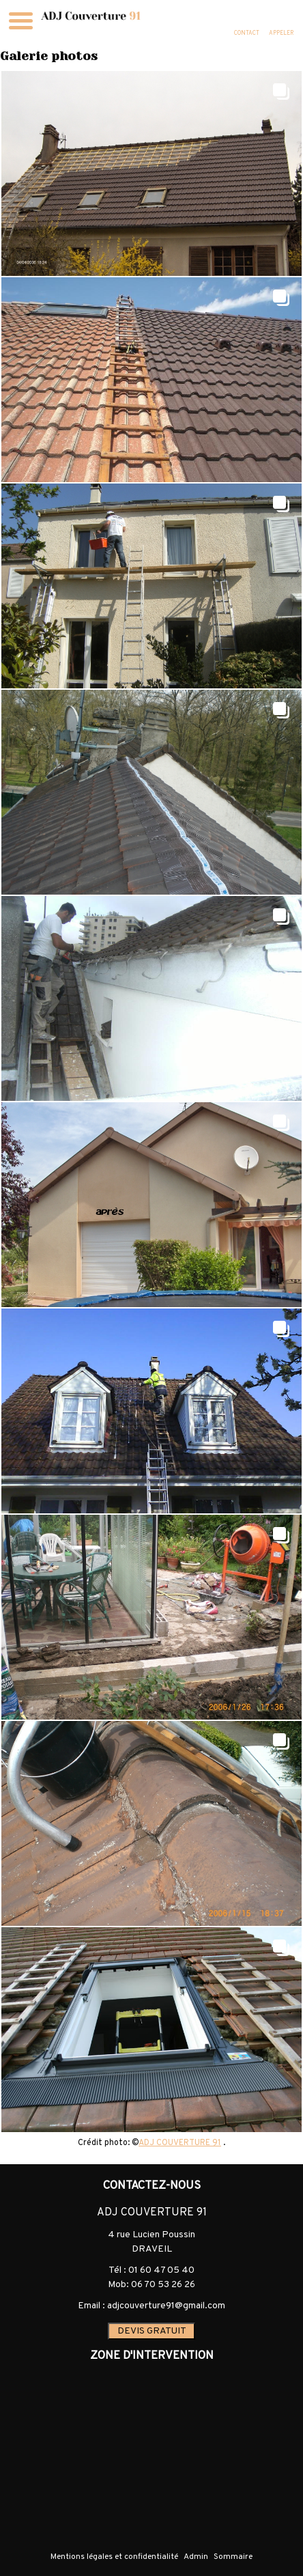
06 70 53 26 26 (163, 2285)
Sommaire (233, 2556)
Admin (196, 2556)
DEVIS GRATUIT (151, 2331)
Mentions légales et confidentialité (114, 2556)
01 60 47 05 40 (161, 2270)
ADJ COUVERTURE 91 (180, 2143)
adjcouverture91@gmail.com (166, 2306)
